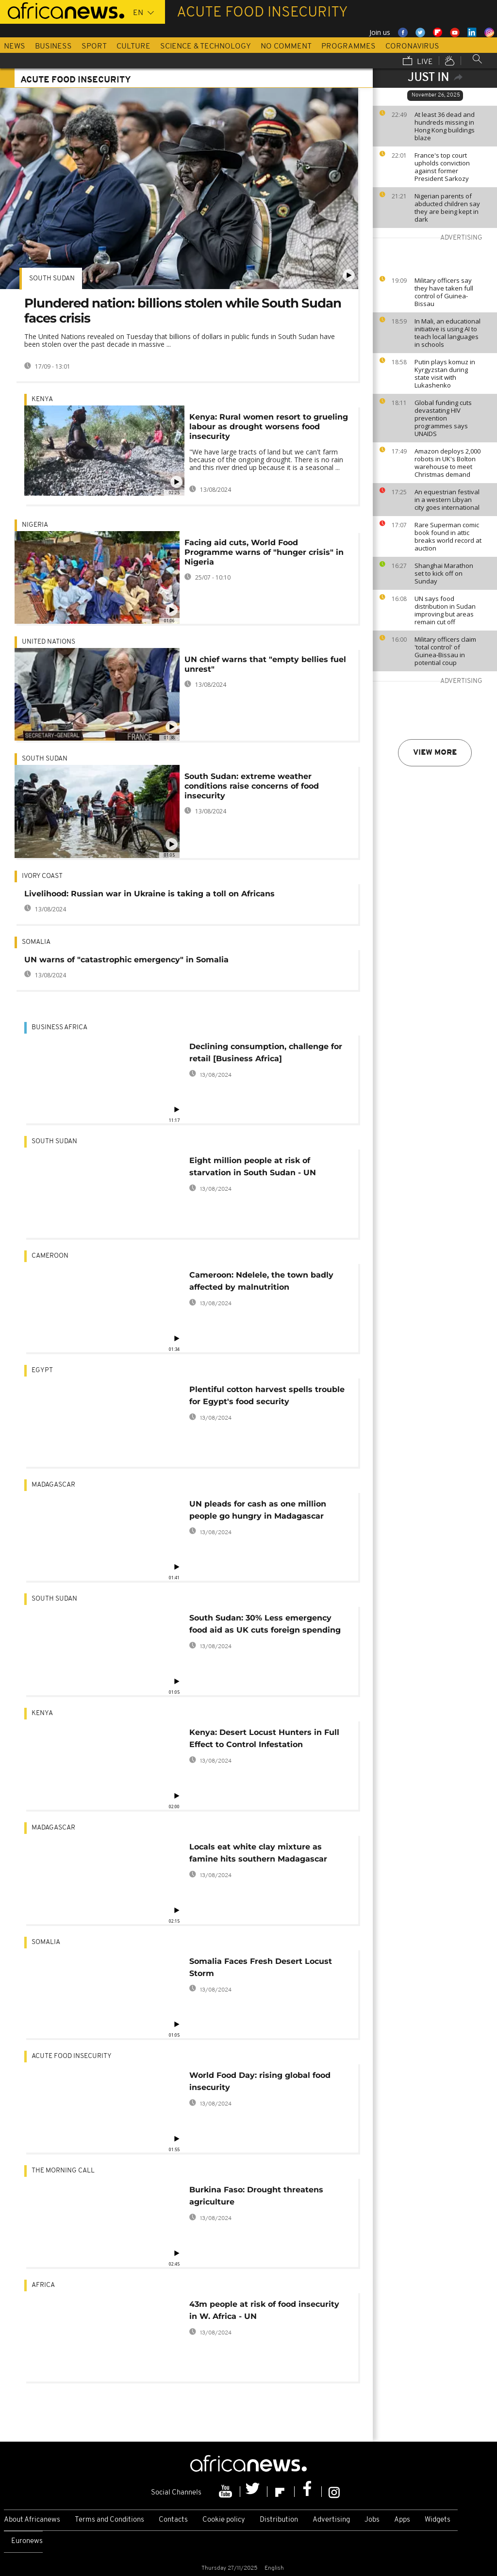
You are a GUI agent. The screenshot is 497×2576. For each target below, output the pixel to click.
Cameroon (50, 1256)
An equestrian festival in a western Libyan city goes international (447, 499)
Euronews (27, 2541)
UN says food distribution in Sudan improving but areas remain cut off (445, 610)
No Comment (286, 46)
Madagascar (53, 1485)
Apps (402, 2520)
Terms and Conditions (109, 2520)
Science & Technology (205, 46)
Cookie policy (223, 2520)
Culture (133, 46)
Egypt (42, 1370)
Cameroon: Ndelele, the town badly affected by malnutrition (261, 1281)
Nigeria (35, 525)
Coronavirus (412, 46)
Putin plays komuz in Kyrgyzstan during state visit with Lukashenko (444, 373)
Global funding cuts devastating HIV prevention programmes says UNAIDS (443, 418)
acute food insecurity (72, 2056)
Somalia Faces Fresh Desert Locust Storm (260, 1967)
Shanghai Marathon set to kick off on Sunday (443, 573)
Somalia (36, 942)
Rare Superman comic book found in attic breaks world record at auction (447, 536)
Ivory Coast (42, 876)
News (14, 46)
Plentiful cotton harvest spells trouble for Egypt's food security (267, 1395)
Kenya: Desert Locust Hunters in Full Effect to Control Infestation (264, 1738)
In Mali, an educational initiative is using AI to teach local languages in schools (447, 332)
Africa (43, 2285)
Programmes (348, 46)
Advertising (331, 2520)
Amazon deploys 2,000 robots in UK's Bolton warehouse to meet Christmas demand (447, 462)
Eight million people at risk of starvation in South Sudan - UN (252, 1166)
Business (53, 46)
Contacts (173, 2520)
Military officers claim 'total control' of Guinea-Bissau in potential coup (445, 650)
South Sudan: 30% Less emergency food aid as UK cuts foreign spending (265, 1624)
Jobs (372, 2520)
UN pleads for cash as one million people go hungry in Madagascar (257, 1510)
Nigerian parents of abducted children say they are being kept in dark (447, 207)
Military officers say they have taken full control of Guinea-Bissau (443, 292)
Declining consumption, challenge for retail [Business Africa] (265, 1052)
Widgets (437, 2520)
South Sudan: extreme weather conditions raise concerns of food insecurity (251, 786)
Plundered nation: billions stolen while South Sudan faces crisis (182, 310)
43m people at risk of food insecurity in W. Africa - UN (264, 2310)
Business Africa (59, 1027)
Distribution (279, 2520)
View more (435, 753)
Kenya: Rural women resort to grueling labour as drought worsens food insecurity (268, 426)
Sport (94, 46)
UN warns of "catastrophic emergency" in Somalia (126, 959)
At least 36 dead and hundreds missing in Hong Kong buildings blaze (444, 126)
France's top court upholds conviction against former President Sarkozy (442, 166)
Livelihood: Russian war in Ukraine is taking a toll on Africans (149, 893)
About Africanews (32, 2520)
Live (418, 61)
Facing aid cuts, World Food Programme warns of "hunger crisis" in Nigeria (264, 552)
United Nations (48, 642)
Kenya (42, 399)
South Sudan (52, 278)
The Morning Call (63, 2170)
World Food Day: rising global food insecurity (260, 2081)
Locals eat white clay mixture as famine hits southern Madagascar (258, 1852)
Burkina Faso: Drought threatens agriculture (256, 2195)
